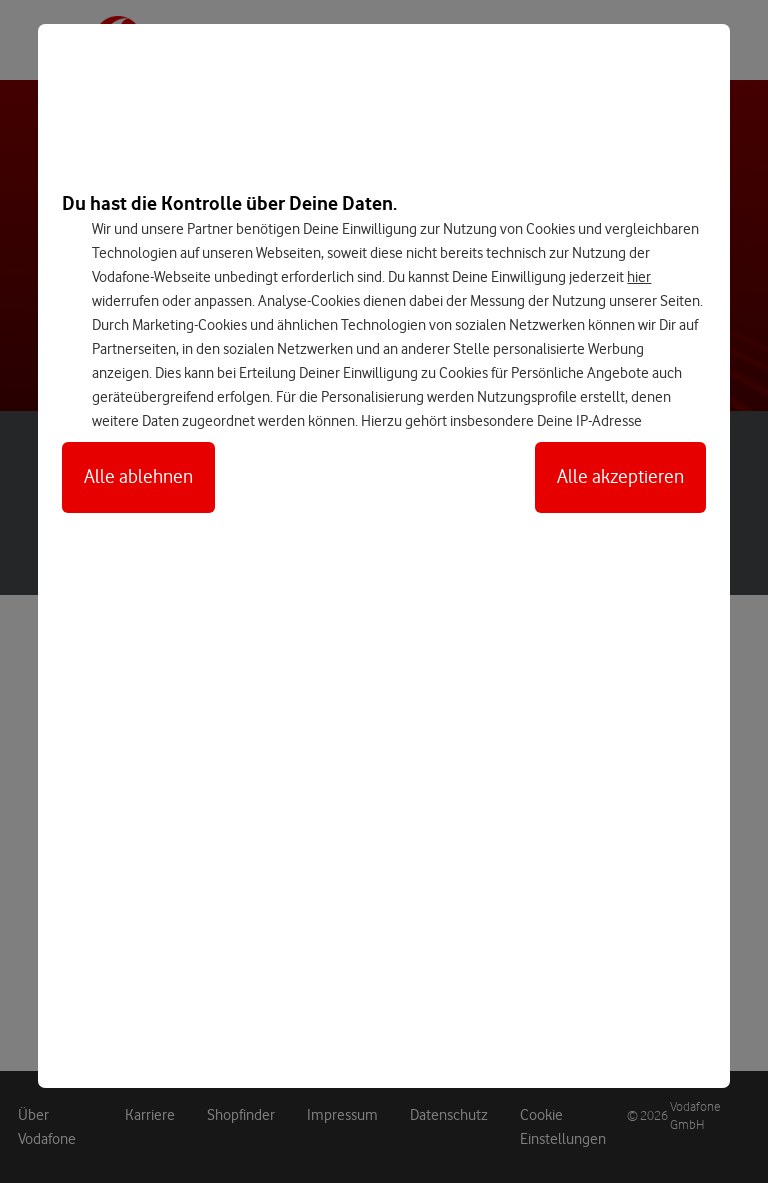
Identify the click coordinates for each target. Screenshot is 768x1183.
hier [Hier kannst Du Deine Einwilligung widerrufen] (639, 277)
